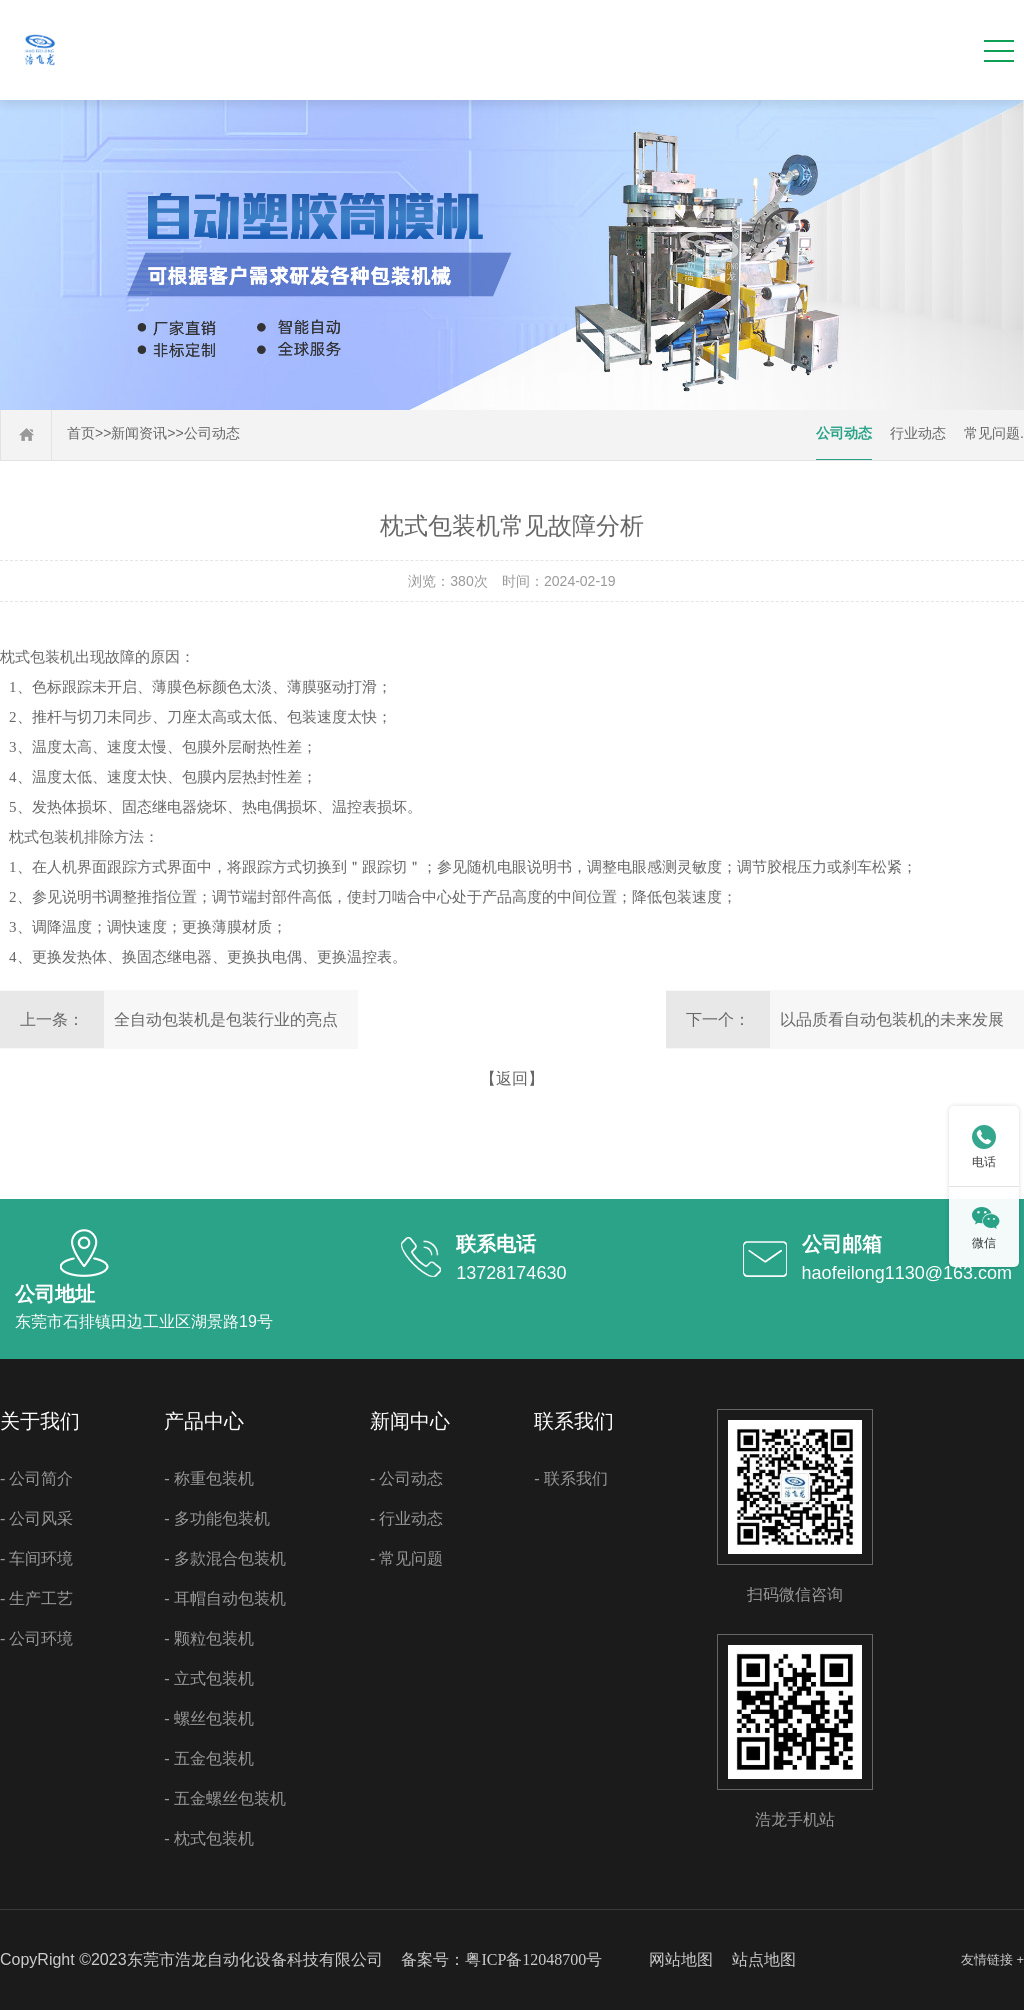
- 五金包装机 (208, 1758)
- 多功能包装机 (216, 1518)
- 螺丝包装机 (208, 1718)
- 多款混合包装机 (224, 1558)
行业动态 (918, 433)
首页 (81, 433)
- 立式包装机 (208, 1678)
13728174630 (511, 1273)
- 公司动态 (406, 1478)
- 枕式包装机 (208, 1838)
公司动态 (212, 433)
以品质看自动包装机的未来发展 (892, 1019)
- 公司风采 (36, 1518)
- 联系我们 (570, 1478)
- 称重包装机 (208, 1478)
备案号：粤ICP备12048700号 (501, 1959)
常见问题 (992, 433)
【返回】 (512, 1078)
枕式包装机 (37, 657)
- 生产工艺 (36, 1598)
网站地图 (681, 1959)
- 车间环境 (36, 1558)
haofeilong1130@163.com (907, 1273)
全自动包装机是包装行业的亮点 (226, 1019)
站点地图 (764, 1959)
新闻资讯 (139, 433)
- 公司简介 (36, 1478)
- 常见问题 (406, 1558)
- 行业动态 (406, 1518)
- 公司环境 (36, 1638)
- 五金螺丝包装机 (224, 1798)
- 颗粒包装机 (208, 1638)
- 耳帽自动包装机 (224, 1598)
